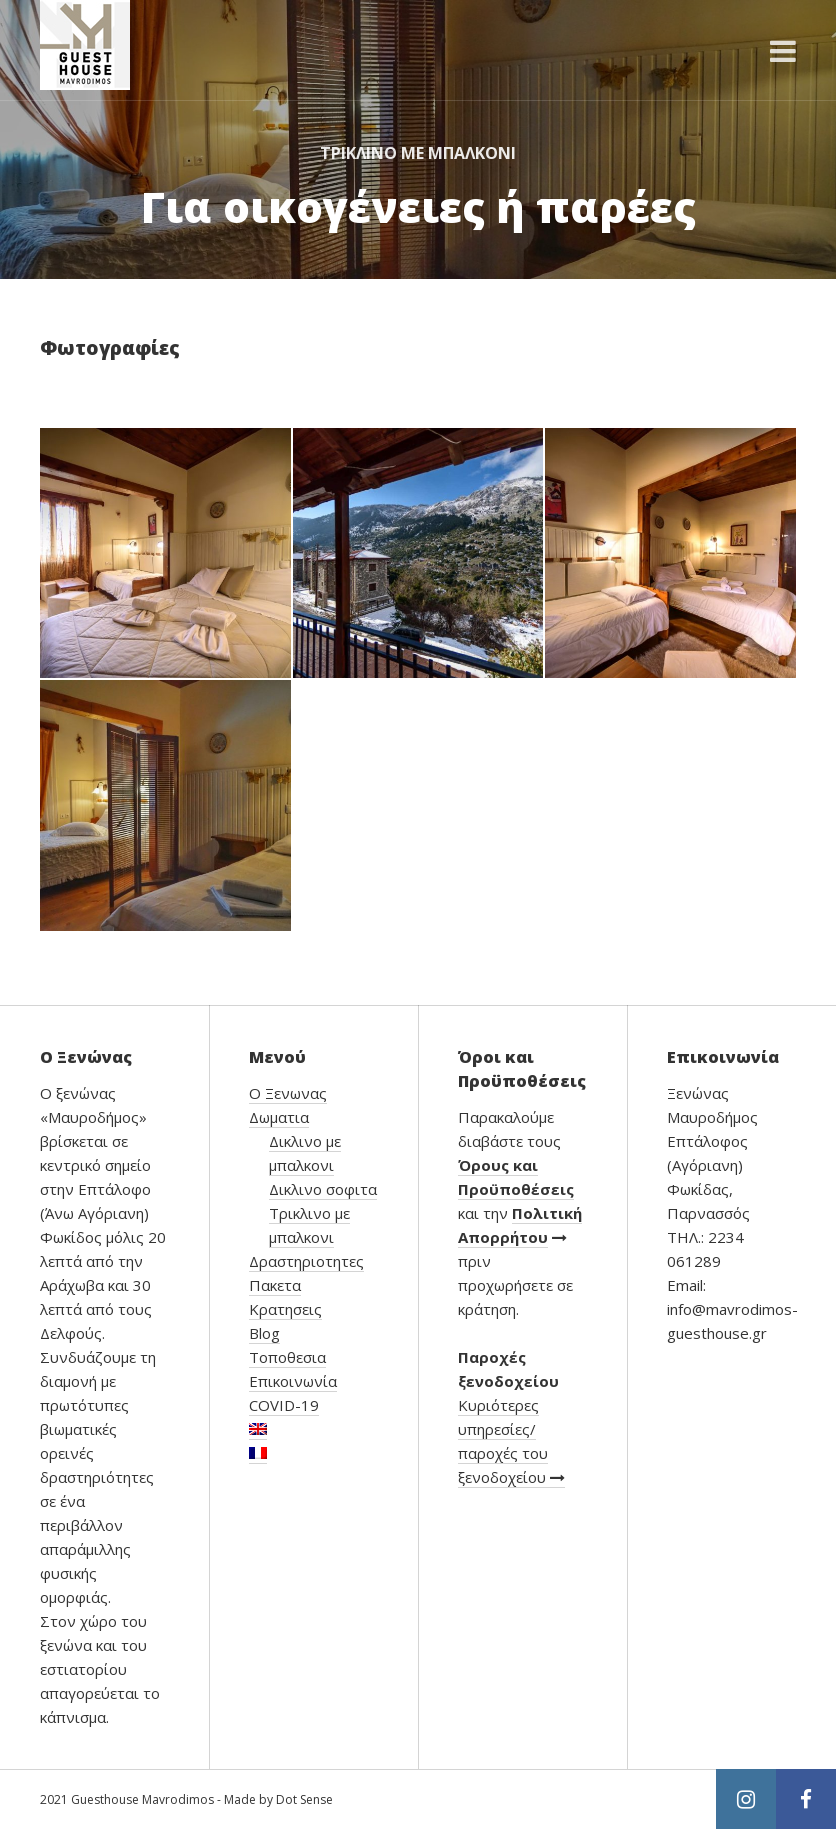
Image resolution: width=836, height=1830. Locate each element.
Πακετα (275, 1285)
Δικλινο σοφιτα (323, 1189)
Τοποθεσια (287, 1357)
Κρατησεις (285, 1309)
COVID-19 (284, 1405)
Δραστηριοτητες (306, 1261)
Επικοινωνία (293, 1381)
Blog (264, 1333)
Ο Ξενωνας (288, 1093)
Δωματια (279, 1117)
